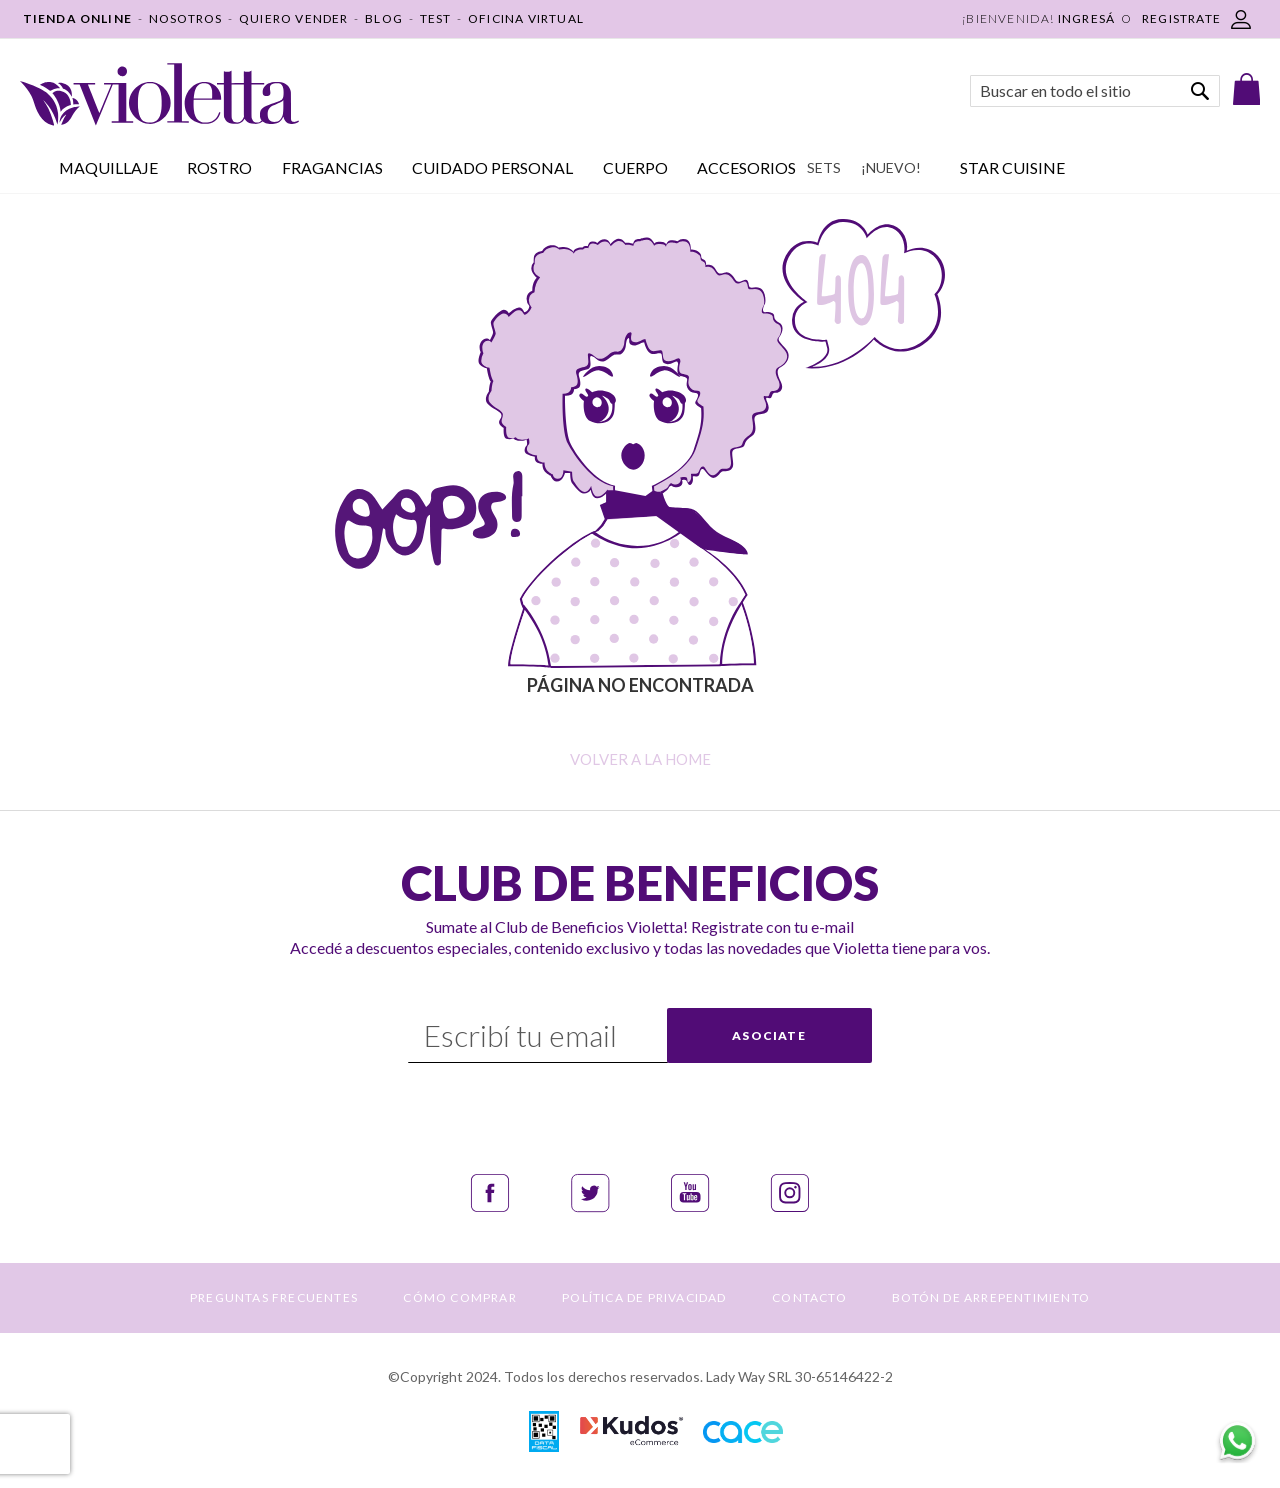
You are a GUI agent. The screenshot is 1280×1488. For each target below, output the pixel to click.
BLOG (384, 18)
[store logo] (159, 94)
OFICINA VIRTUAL (526, 18)
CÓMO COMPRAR (459, 1297)
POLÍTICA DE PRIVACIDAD (644, 1297)
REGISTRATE (1181, 18)
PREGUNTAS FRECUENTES (274, 1297)
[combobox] (1095, 91)
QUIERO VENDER (294, 18)
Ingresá (1086, 18)
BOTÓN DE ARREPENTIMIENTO (991, 1297)
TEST (436, 18)
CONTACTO (809, 1297)
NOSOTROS (186, 18)
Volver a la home (640, 759)
